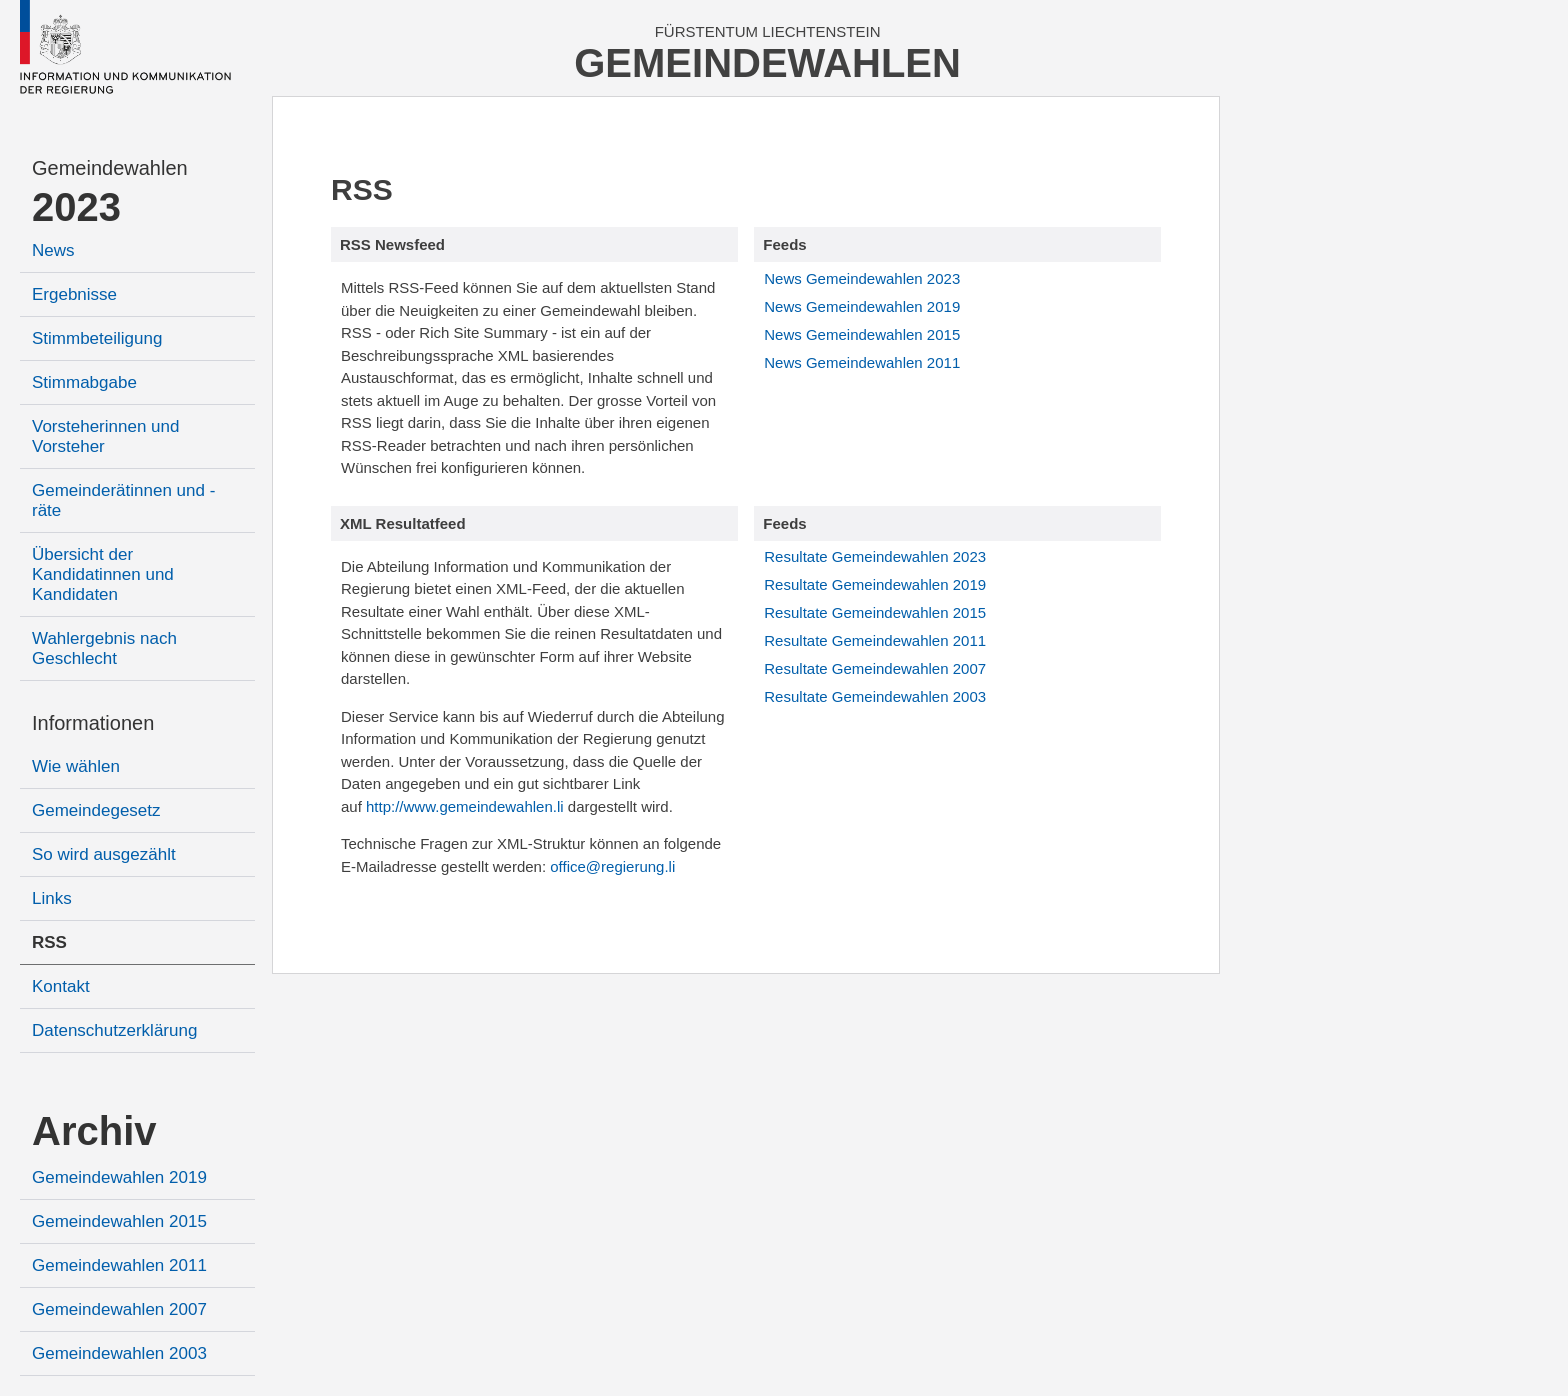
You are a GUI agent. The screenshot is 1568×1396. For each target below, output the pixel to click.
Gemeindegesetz (96, 810)
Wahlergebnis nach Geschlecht (104, 648)
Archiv (94, 1131)
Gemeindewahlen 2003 (119, 1353)
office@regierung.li (612, 866)
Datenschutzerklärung (114, 1030)
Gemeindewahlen (110, 168)
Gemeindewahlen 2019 (119, 1177)
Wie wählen (76, 766)
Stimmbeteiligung (97, 338)
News (53, 250)
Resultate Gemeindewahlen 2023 (875, 556)
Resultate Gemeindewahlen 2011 (875, 640)
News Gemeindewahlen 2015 (862, 334)
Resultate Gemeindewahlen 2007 (875, 668)
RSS (49, 942)
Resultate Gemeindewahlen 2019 (875, 584)
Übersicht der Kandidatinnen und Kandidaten (103, 574)
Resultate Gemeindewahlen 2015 (875, 612)
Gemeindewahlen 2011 (119, 1265)
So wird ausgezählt (104, 854)
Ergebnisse (74, 294)
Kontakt (61, 986)
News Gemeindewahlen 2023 (862, 278)
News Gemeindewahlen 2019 (862, 306)
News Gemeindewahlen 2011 (862, 362)
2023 (76, 207)
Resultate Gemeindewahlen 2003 (875, 696)
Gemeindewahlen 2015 (119, 1221)
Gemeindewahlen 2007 (119, 1309)
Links (52, 898)
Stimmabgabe (84, 382)
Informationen (93, 723)
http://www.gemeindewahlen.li (465, 806)
